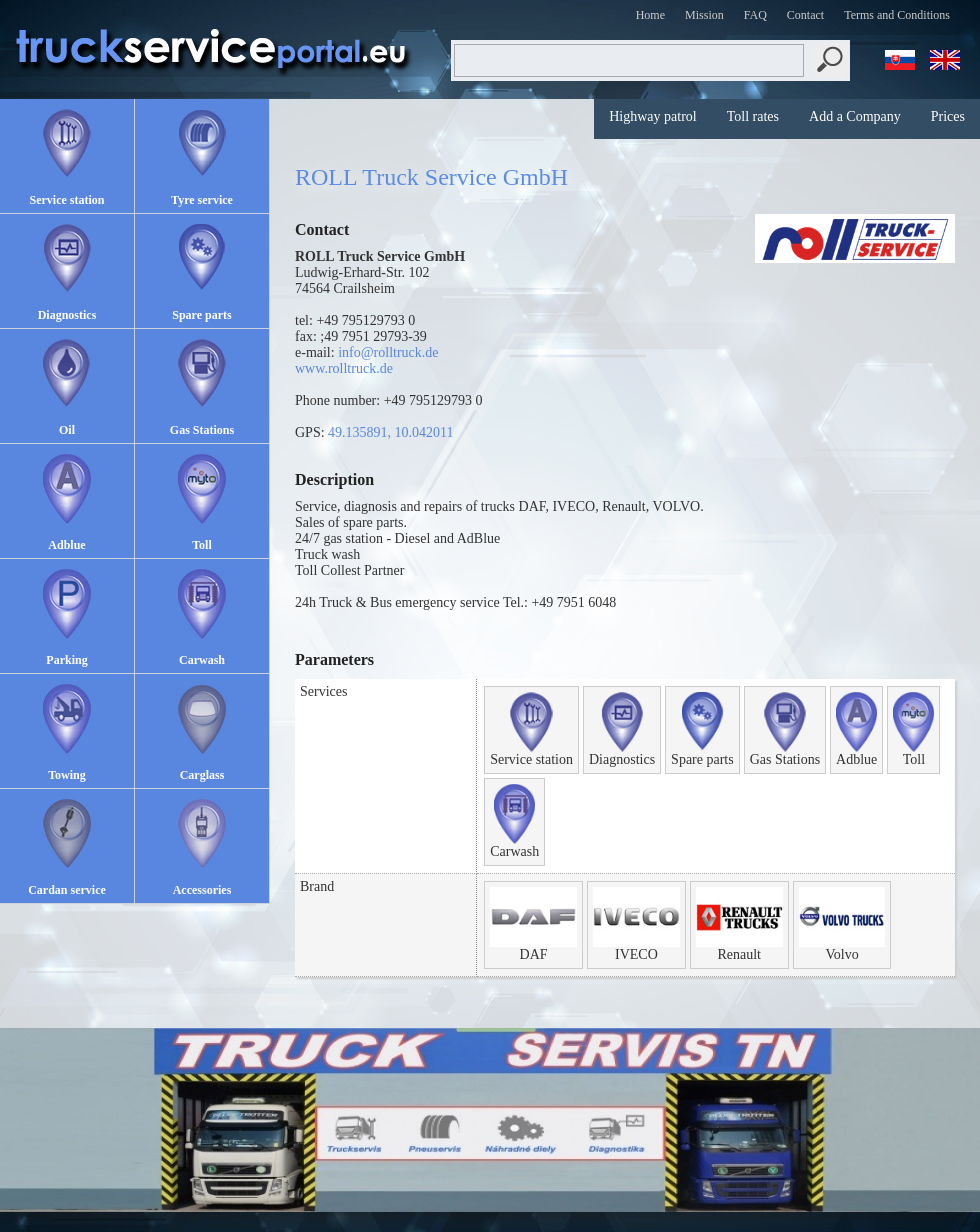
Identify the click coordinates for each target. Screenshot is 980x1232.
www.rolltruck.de (344, 368)
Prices (948, 116)
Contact (805, 15)
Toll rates (753, 116)
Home (650, 15)
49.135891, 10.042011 (390, 432)
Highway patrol (652, 116)
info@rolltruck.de (388, 352)
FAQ (755, 15)
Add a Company (855, 116)
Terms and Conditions (897, 15)
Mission (704, 15)
